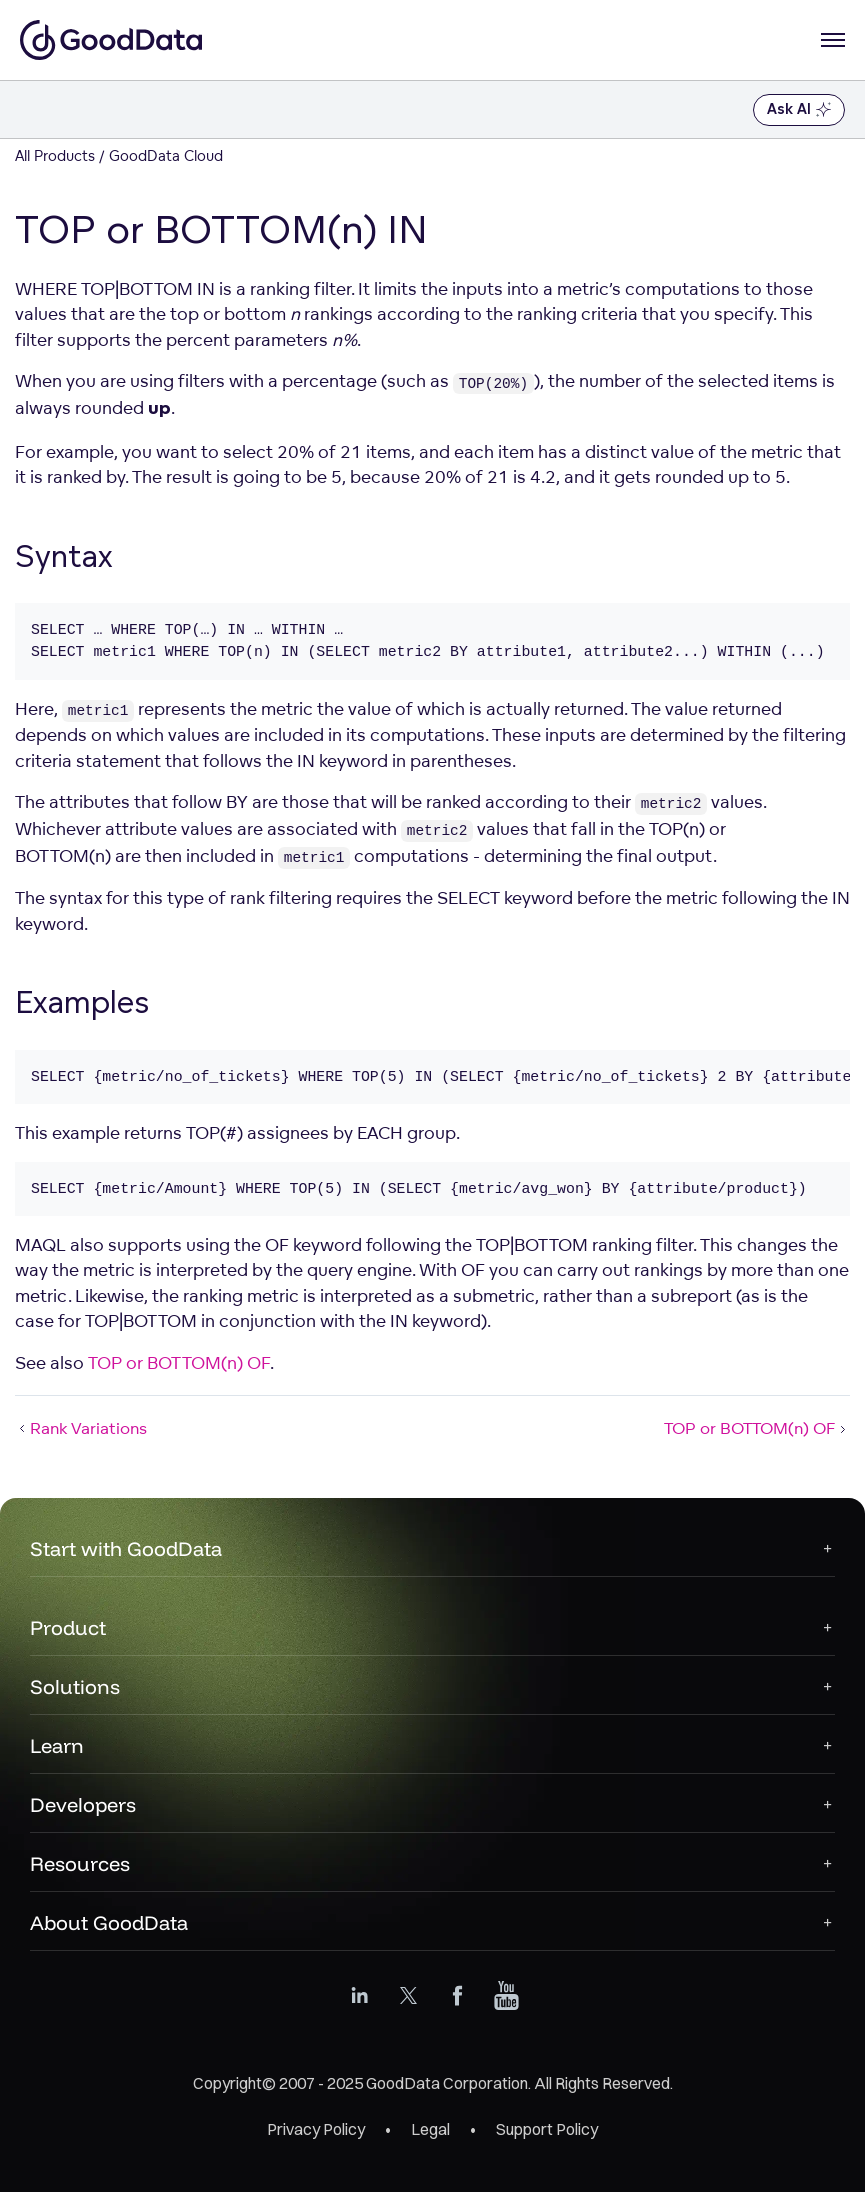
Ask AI (799, 110)
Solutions (75, 1686)
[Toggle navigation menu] (37, 109)
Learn (57, 1745)
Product (68, 1627)
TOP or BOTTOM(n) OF (179, 1362)
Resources (80, 1863)
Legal (430, 2129)
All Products (55, 155)
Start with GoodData (126, 1548)
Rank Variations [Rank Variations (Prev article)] (81, 1428)
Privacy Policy (316, 2129)
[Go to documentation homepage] (111, 40)
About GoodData (109, 1922)
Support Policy (547, 2129)
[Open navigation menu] (833, 40)
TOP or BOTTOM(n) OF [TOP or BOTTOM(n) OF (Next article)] (757, 1428)
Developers (83, 1804)
